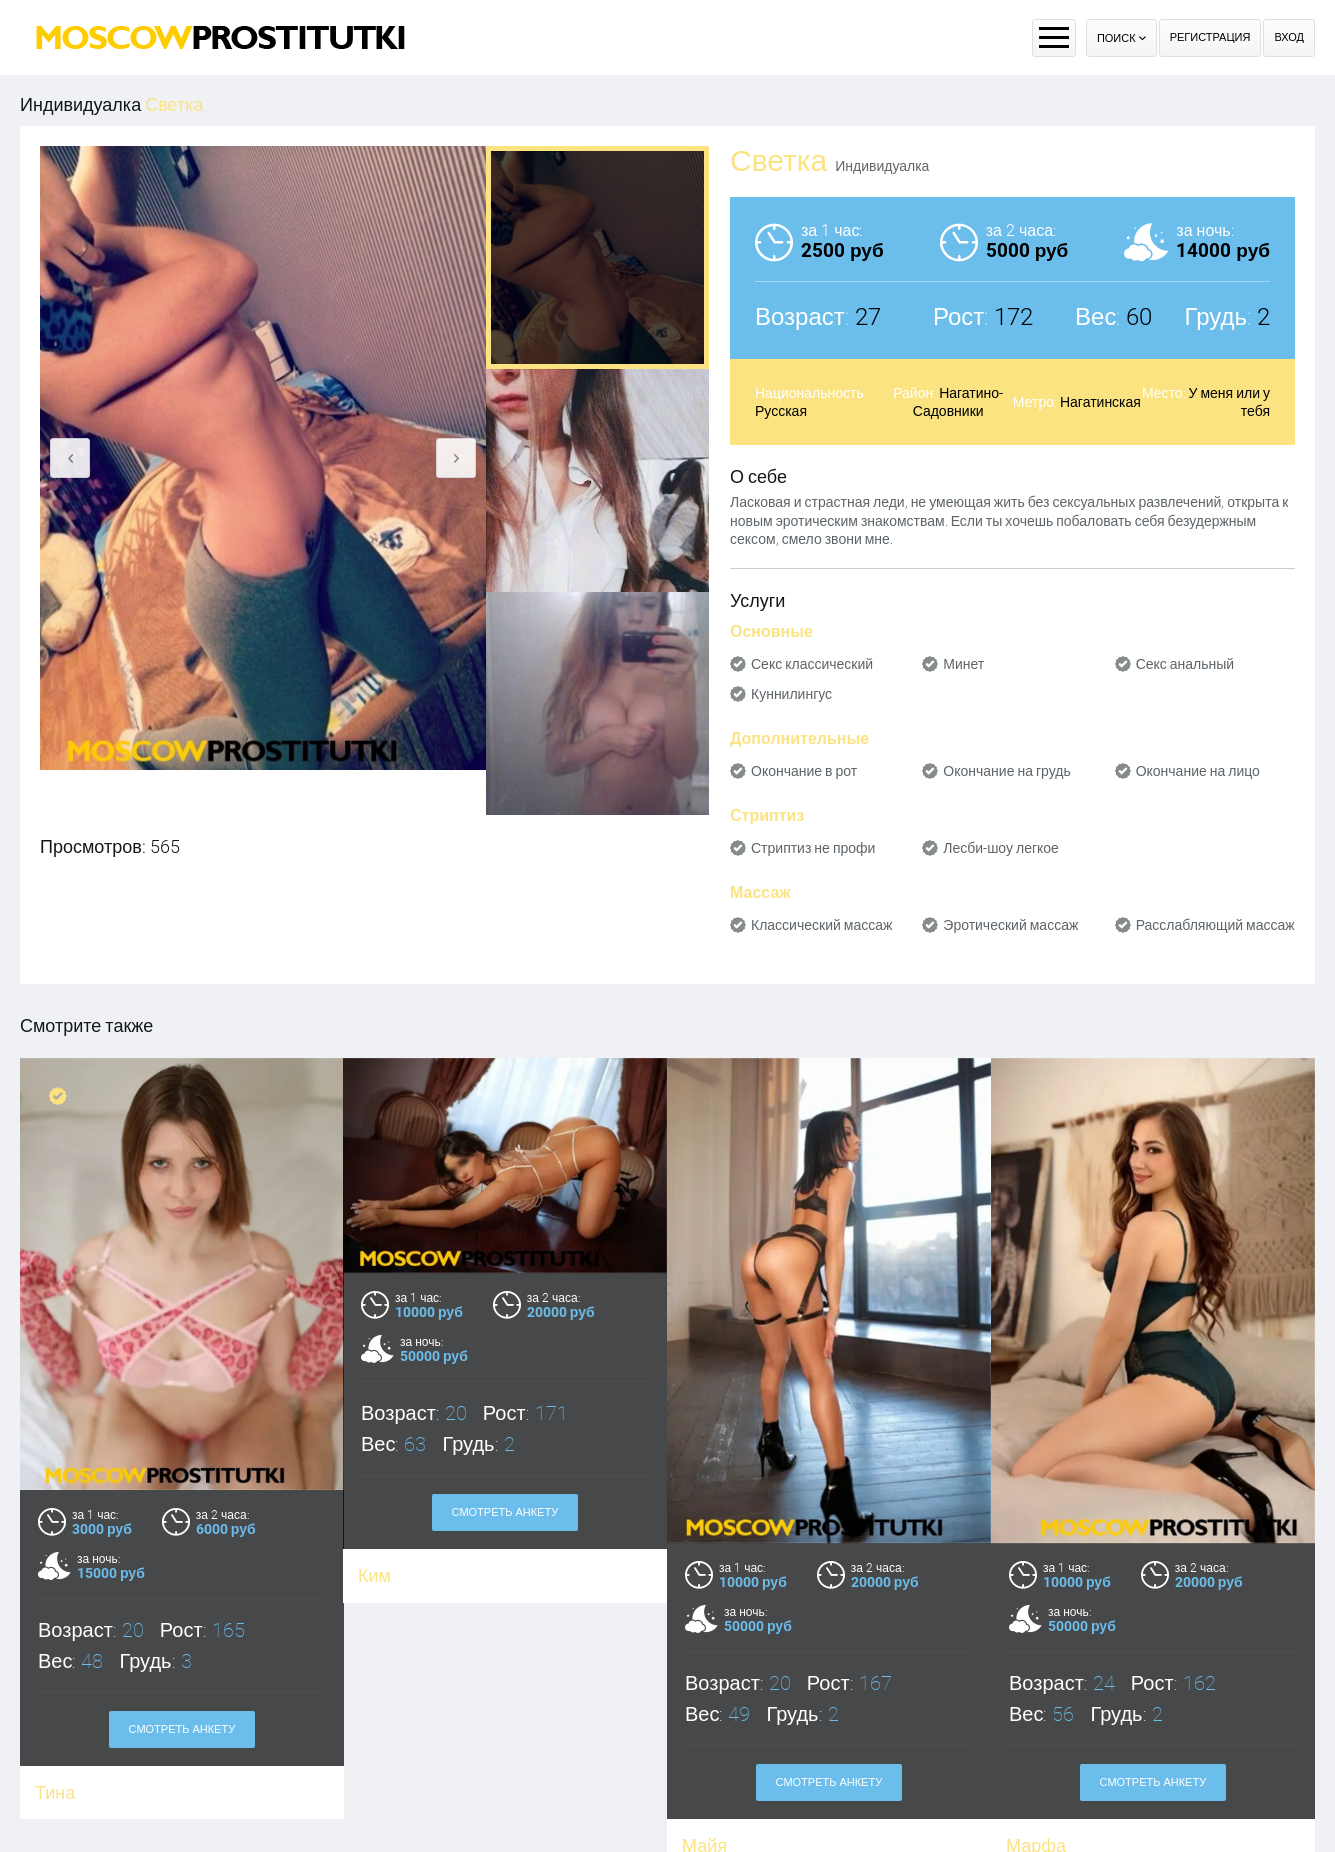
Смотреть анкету (505, 1512)
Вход (1289, 37)
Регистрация (1210, 37)
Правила (634, 1806)
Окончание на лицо (1198, 771)
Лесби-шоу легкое (1001, 848)
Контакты (851, 1806)
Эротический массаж (1010, 925)
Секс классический (812, 664)
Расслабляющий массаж (1215, 925)
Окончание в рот (804, 771)
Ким (374, 1575)
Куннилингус (791, 694)
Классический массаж (821, 925)
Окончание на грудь (1006, 771)
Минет (963, 664)
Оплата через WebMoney (742, 1806)
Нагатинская (1100, 402)
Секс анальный (1185, 664)
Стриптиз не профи (813, 848)
